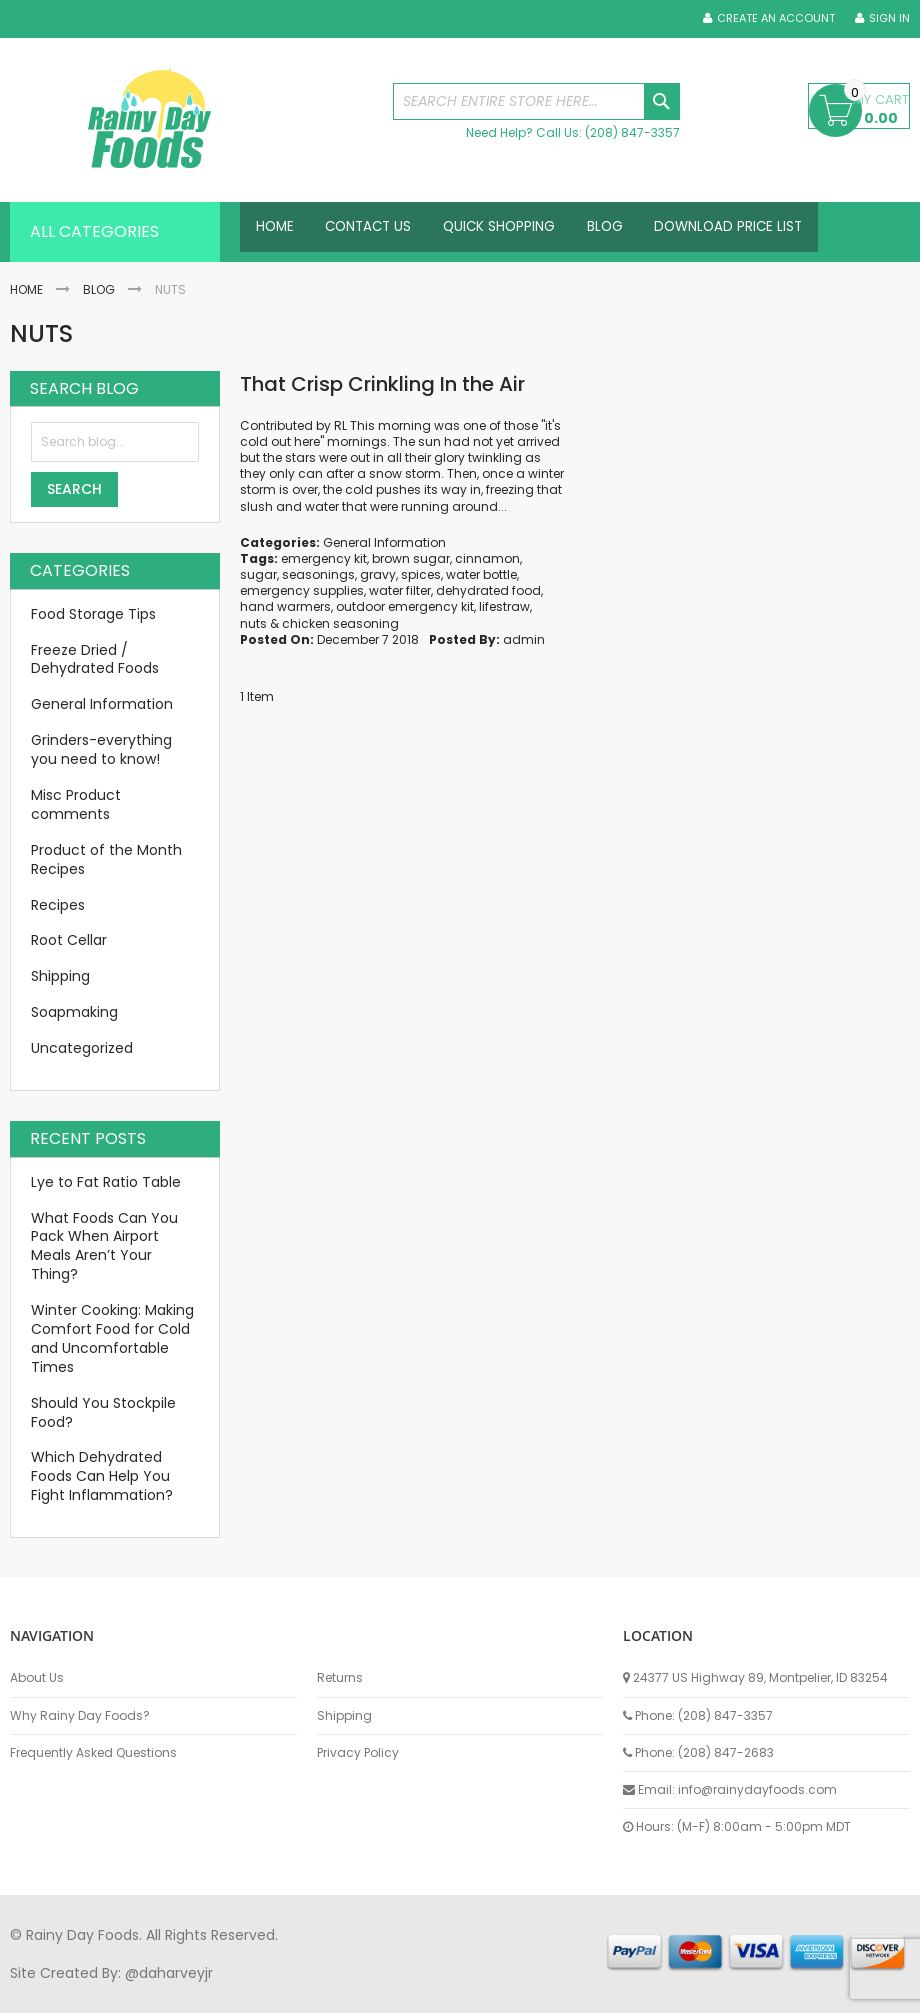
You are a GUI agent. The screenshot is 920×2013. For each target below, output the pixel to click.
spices (421, 574)
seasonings (318, 574)
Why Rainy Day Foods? (80, 1716)
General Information (384, 542)
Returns (340, 1678)
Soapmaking (74, 1012)
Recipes (58, 905)
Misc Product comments (76, 804)
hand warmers (285, 606)
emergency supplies (302, 590)
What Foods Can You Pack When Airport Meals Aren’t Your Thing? (104, 1246)
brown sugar (411, 558)
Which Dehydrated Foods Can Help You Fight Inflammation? (102, 1476)
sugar (258, 574)
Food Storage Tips (93, 614)
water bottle (481, 574)
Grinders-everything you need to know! (101, 749)
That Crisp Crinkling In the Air (382, 384)
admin (524, 639)
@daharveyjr (169, 1973)
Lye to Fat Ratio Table (106, 1182)
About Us (37, 1678)
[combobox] (536, 101)
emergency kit (324, 558)
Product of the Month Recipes (106, 859)
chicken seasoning (340, 623)
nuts (253, 623)
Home (26, 289)
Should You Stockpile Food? (103, 1412)
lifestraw (504, 606)
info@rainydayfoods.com (757, 1789)
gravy (378, 574)
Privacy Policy (358, 1753)
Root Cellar (69, 940)
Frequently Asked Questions (93, 1753)
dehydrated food (488, 590)
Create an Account (776, 18)
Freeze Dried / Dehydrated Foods (95, 659)
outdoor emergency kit (405, 606)
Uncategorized (82, 1048)
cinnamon (487, 558)
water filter (400, 590)
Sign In (889, 18)
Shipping (60, 976)
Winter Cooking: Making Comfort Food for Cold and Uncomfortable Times (112, 1338)
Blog (99, 289)
